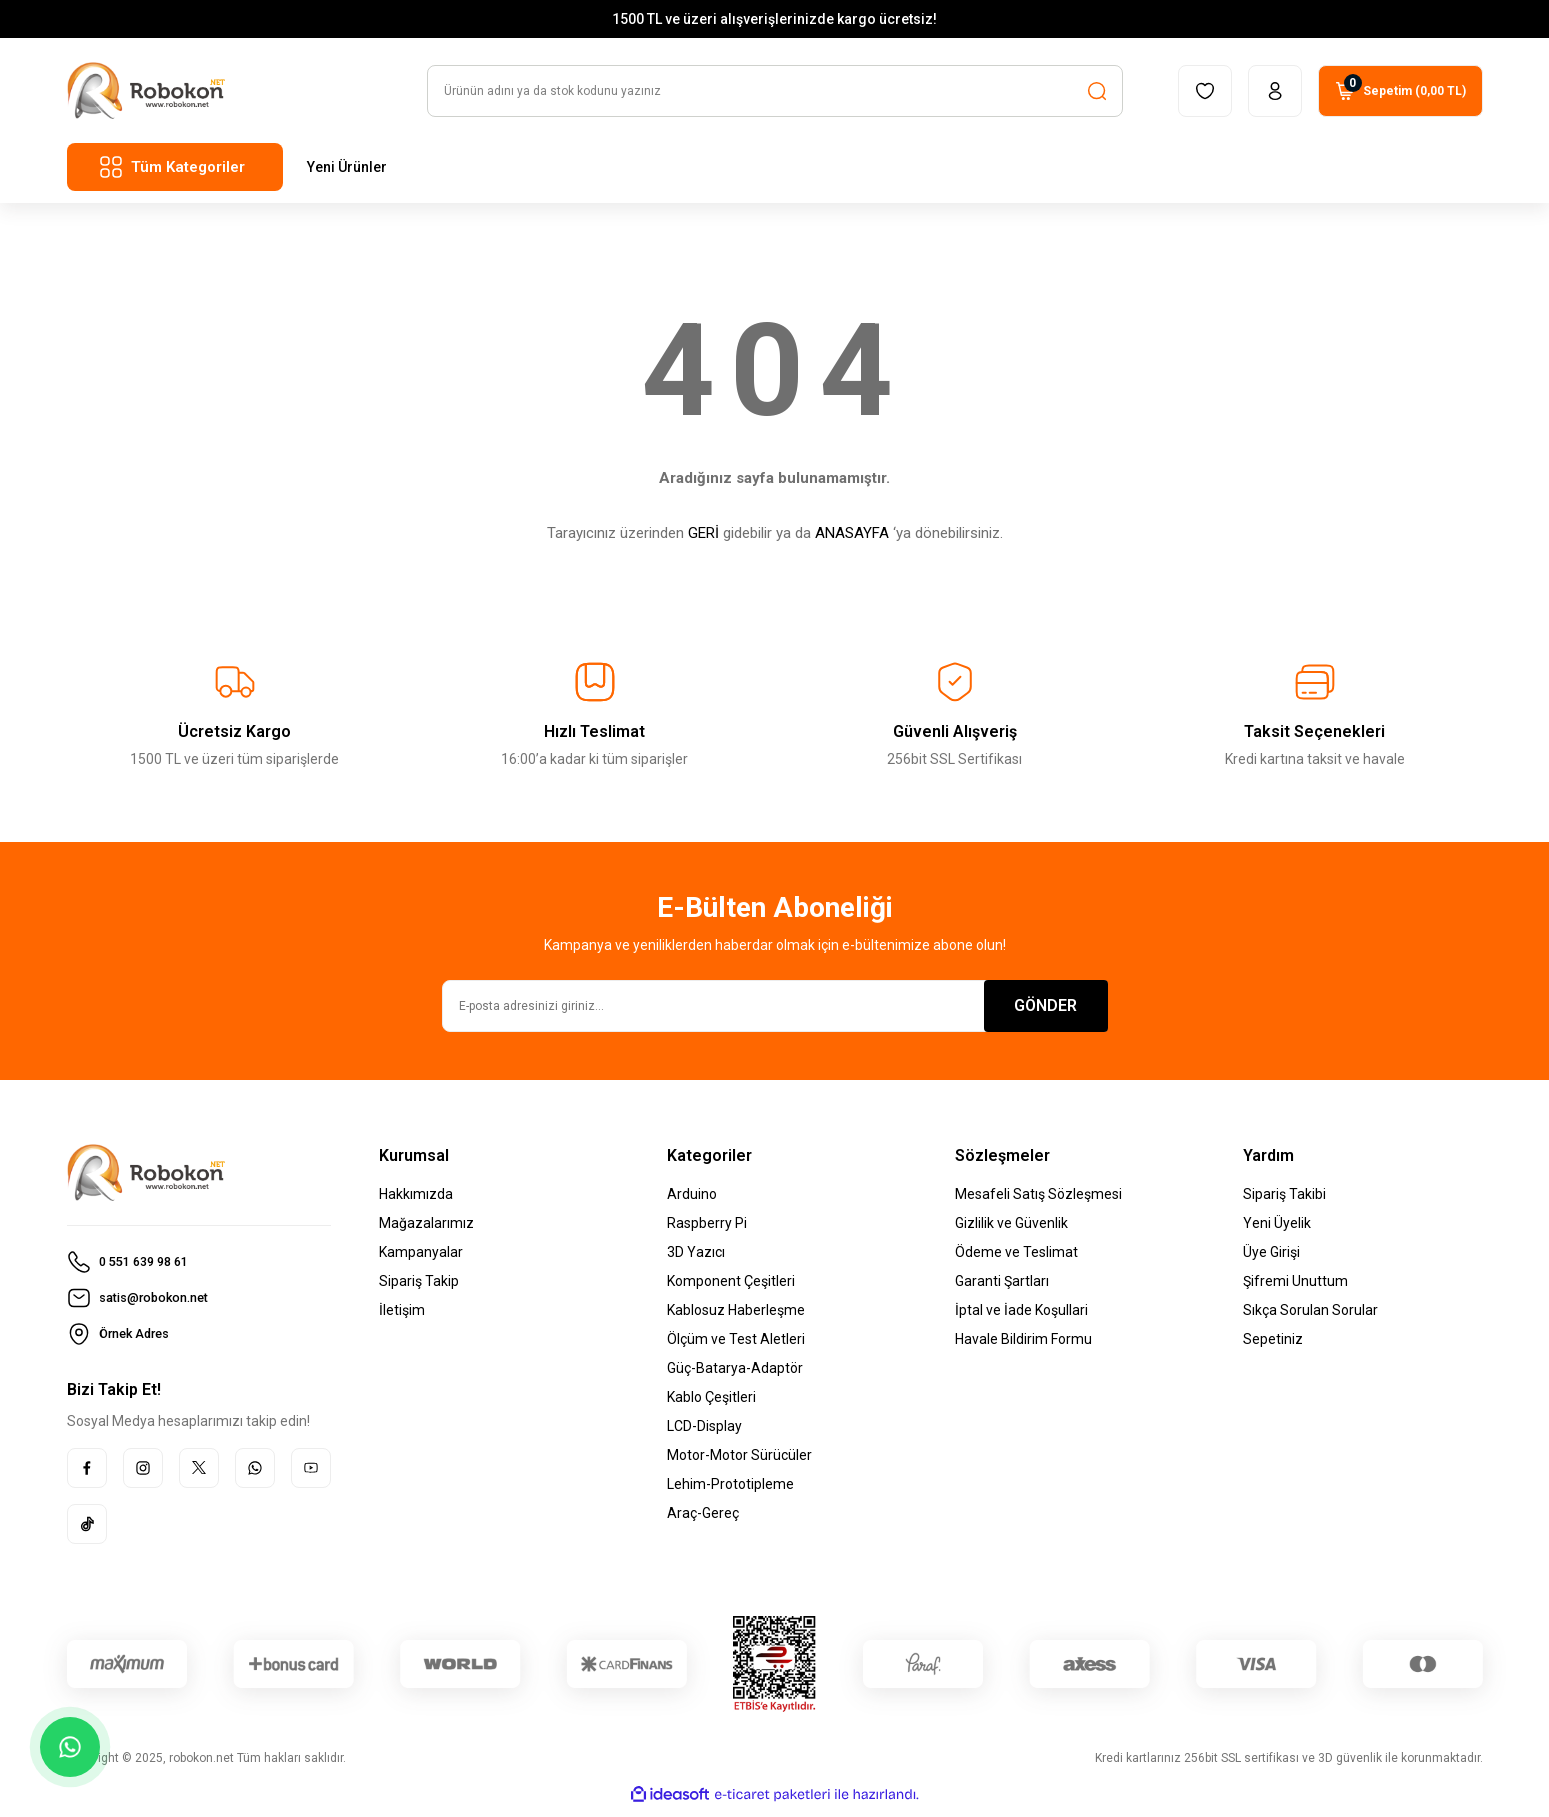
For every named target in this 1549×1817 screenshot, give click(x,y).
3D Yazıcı (696, 1260)
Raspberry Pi (707, 1231)
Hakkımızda (416, 1202)
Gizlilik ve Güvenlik (1011, 1231)
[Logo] (146, 98)
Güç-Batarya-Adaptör (735, 1376)
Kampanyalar (421, 1260)
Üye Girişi (1271, 1260)
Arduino (692, 1202)
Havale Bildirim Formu (1023, 1347)
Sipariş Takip (419, 1289)
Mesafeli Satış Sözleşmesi (1038, 1202)
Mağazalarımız (426, 1231)
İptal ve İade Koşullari (1021, 1318)
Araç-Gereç (703, 1521)
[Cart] (1400, 99)
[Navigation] (175, 175)
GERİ (703, 541)
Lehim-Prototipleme (730, 1492)
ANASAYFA (852, 541)
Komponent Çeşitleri (731, 1289)
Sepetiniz (1273, 1347)
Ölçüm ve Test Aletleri (736, 1347)
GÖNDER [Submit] (1045, 1013)
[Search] (775, 99)
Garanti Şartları (1002, 1289)
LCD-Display (704, 1434)
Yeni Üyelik (1277, 1231)
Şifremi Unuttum (1295, 1289)
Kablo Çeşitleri (711, 1405)
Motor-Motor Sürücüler (739, 1463)
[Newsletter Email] (775, 1014)
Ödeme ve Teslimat (1016, 1260)
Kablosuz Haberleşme (736, 1318)
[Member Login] (1275, 99)
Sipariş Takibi (1284, 1202)
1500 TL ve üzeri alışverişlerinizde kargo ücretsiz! (774, 23)
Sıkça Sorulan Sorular (1310, 1318)
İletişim (402, 1318)
